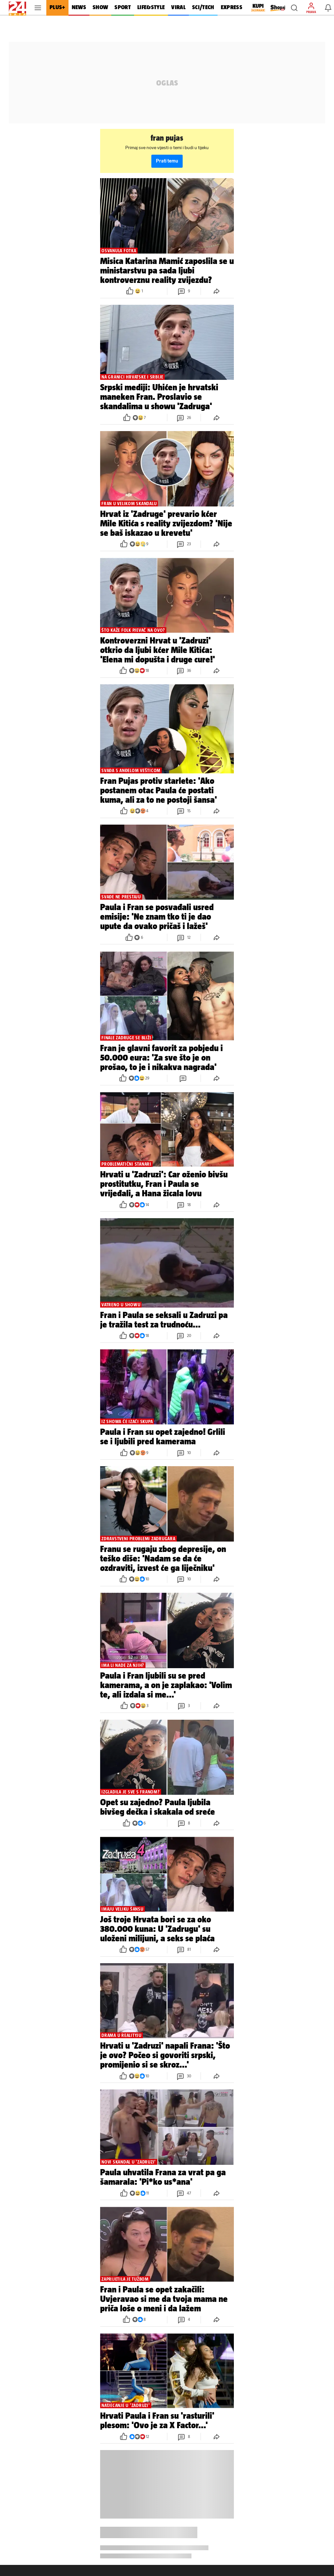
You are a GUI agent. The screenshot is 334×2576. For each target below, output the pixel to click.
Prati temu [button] (167, 161)
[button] (294, 7)
